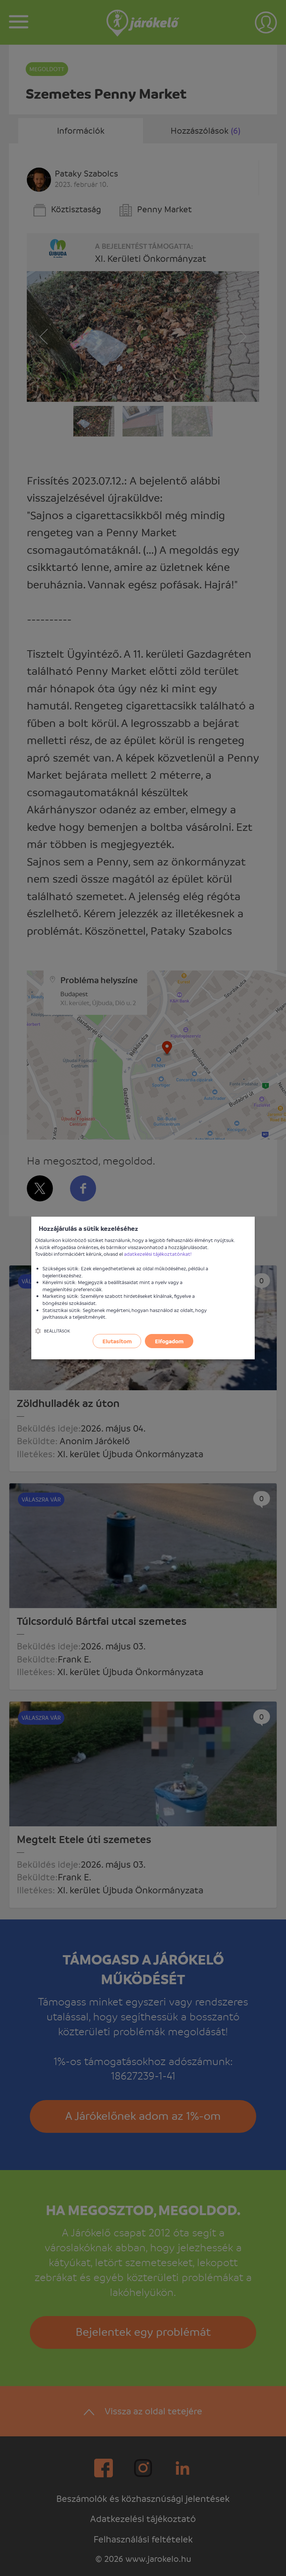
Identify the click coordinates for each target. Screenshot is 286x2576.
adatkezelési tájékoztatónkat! (158, 1254)
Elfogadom (169, 1341)
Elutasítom (117, 1341)
